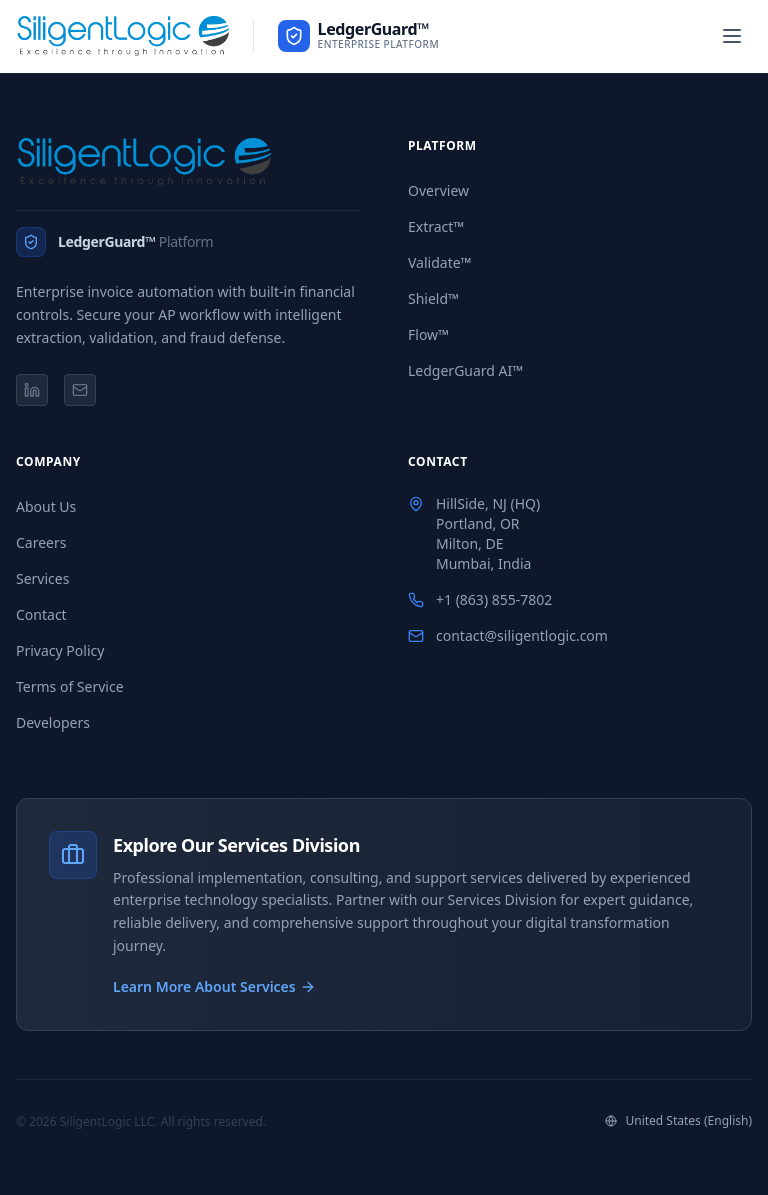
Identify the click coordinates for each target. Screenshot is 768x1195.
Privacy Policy (60, 650)
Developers (53, 722)
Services (42, 578)
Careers (41, 542)
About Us (46, 506)
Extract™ (436, 226)
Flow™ (428, 334)
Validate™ (439, 262)
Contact (41, 614)
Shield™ (433, 298)
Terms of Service (70, 686)
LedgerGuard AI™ (465, 370)
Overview (438, 190)
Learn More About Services (214, 986)
